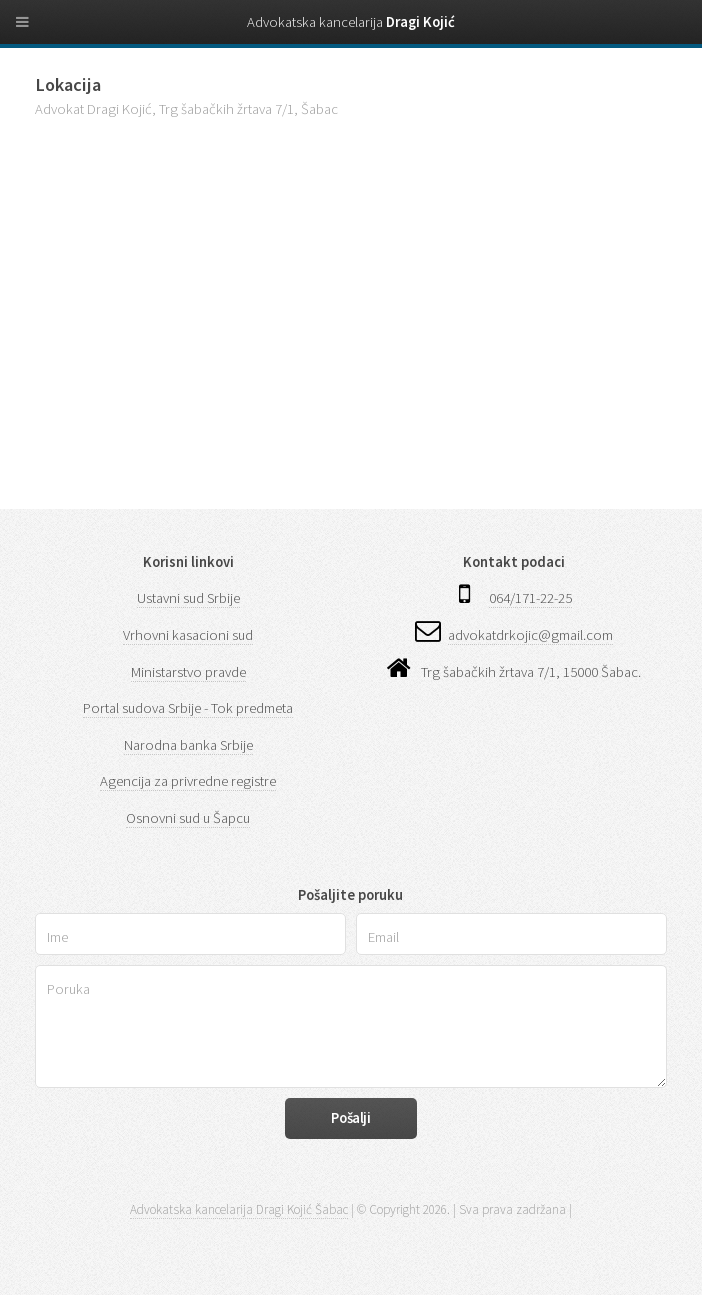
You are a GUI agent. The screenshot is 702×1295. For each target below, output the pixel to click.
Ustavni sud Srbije (188, 598)
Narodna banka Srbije (188, 745)
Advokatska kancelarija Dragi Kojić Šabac (239, 1209)
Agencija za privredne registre (188, 781)
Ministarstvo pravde (188, 672)
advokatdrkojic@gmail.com (530, 635)
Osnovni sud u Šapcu (188, 818)
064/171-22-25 (530, 598)
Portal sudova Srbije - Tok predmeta (188, 708)
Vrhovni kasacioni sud (188, 635)
